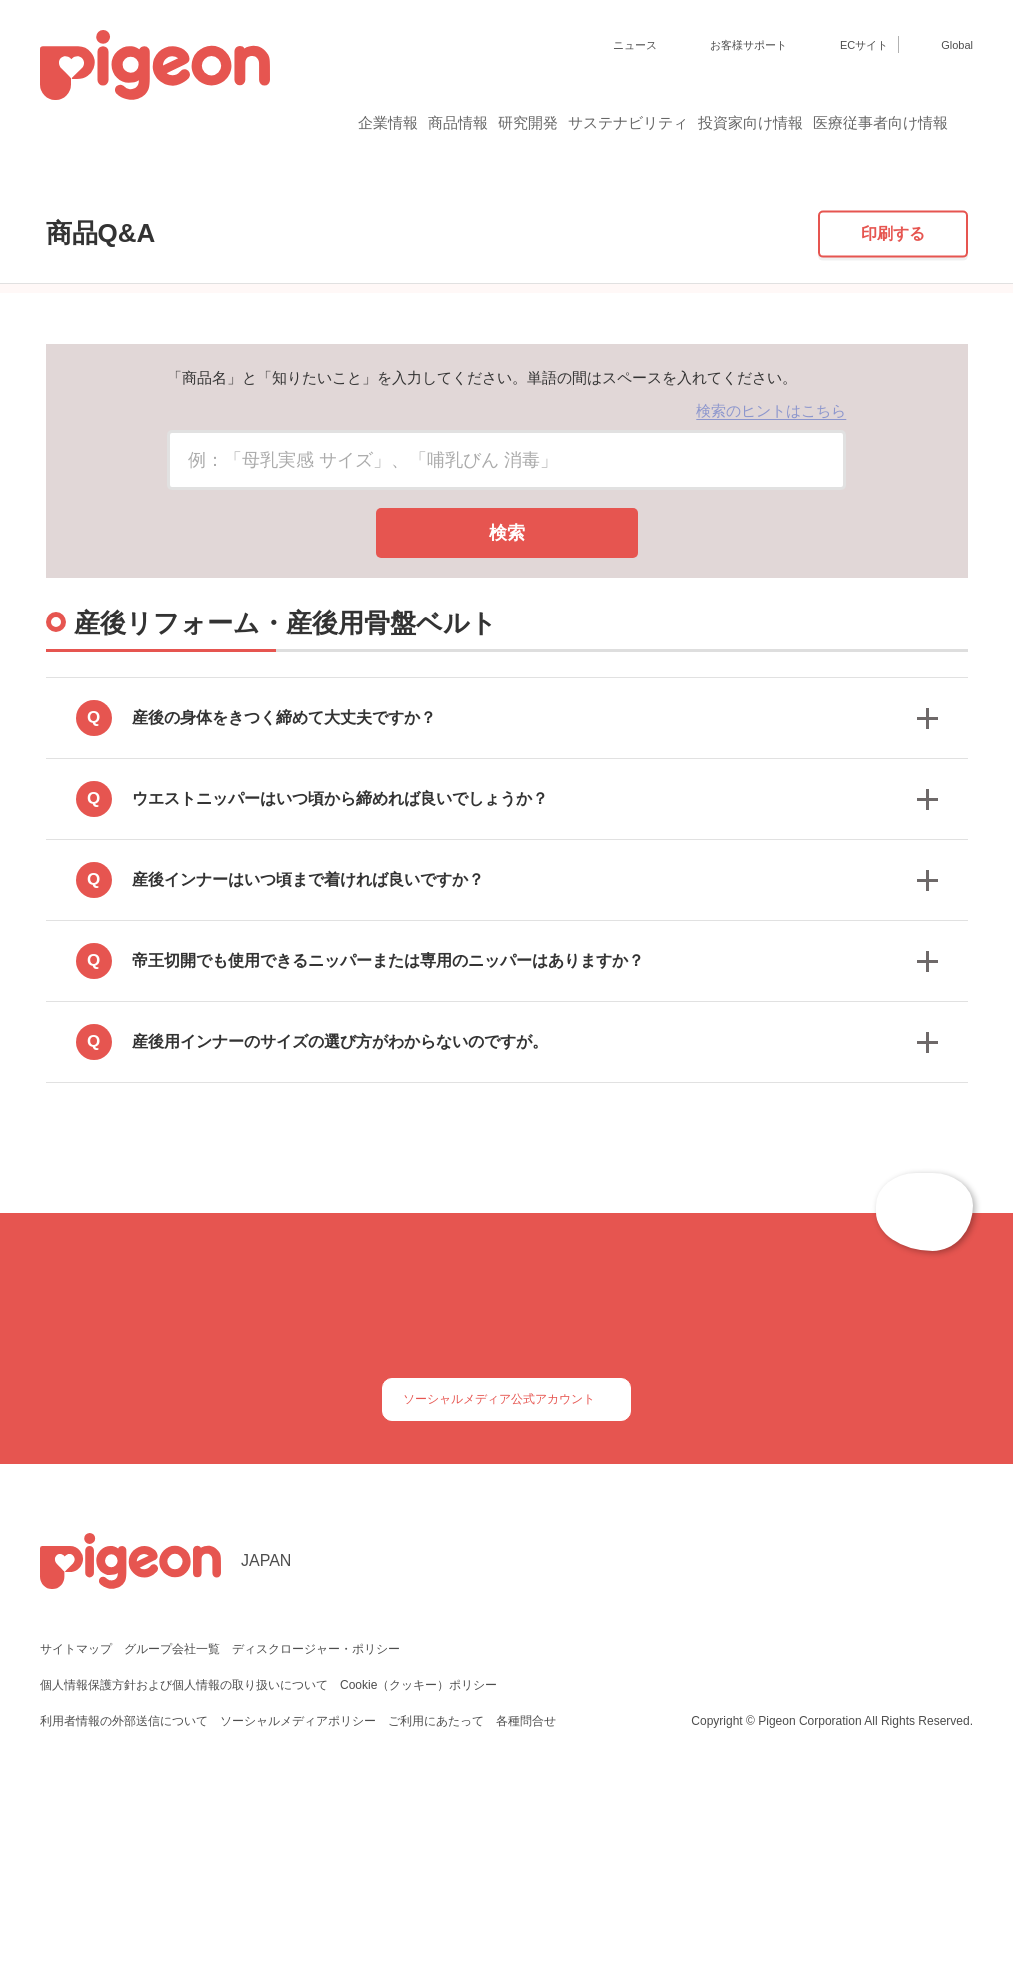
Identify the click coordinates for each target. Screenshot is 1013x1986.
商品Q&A (105, 196)
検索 (507, 708)
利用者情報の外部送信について (124, 1925)
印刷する (893, 407)
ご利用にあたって (434, 1925)
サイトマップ (76, 1853)
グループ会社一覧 (171, 1853)
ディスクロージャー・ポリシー (314, 1853)
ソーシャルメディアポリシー (297, 1925)
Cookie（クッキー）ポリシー (419, 1889)
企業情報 (235, 122)
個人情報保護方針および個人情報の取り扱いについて (184, 1889)
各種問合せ (524, 1925)
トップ (31, 196)
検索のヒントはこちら (771, 585)
